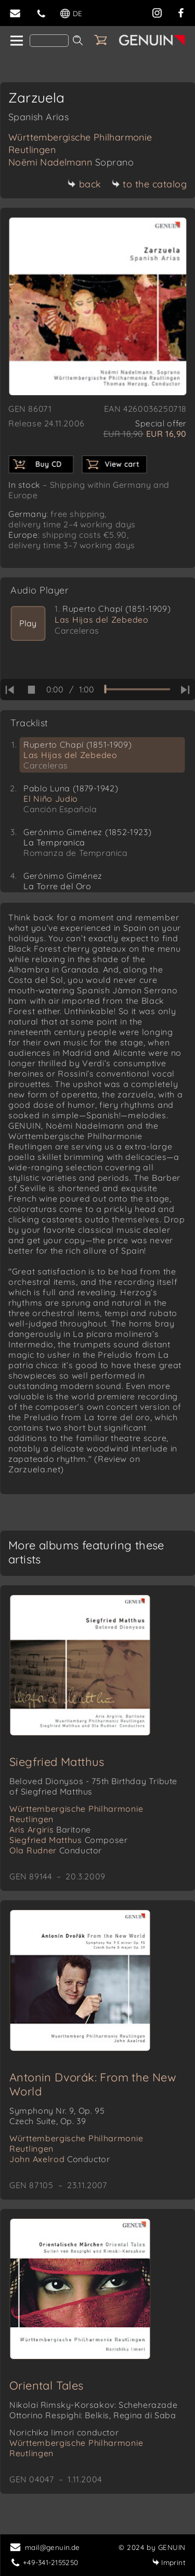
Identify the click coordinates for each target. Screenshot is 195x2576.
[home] (15, 41)
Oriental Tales (46, 2385)
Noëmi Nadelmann (71, 162)
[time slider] (137, 689)
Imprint (169, 2562)
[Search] (49, 40)
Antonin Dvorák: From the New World (92, 2084)
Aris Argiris (50, 1829)
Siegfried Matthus (57, 1761)
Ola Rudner (55, 1850)
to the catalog (149, 184)
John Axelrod (59, 2159)
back (84, 184)
